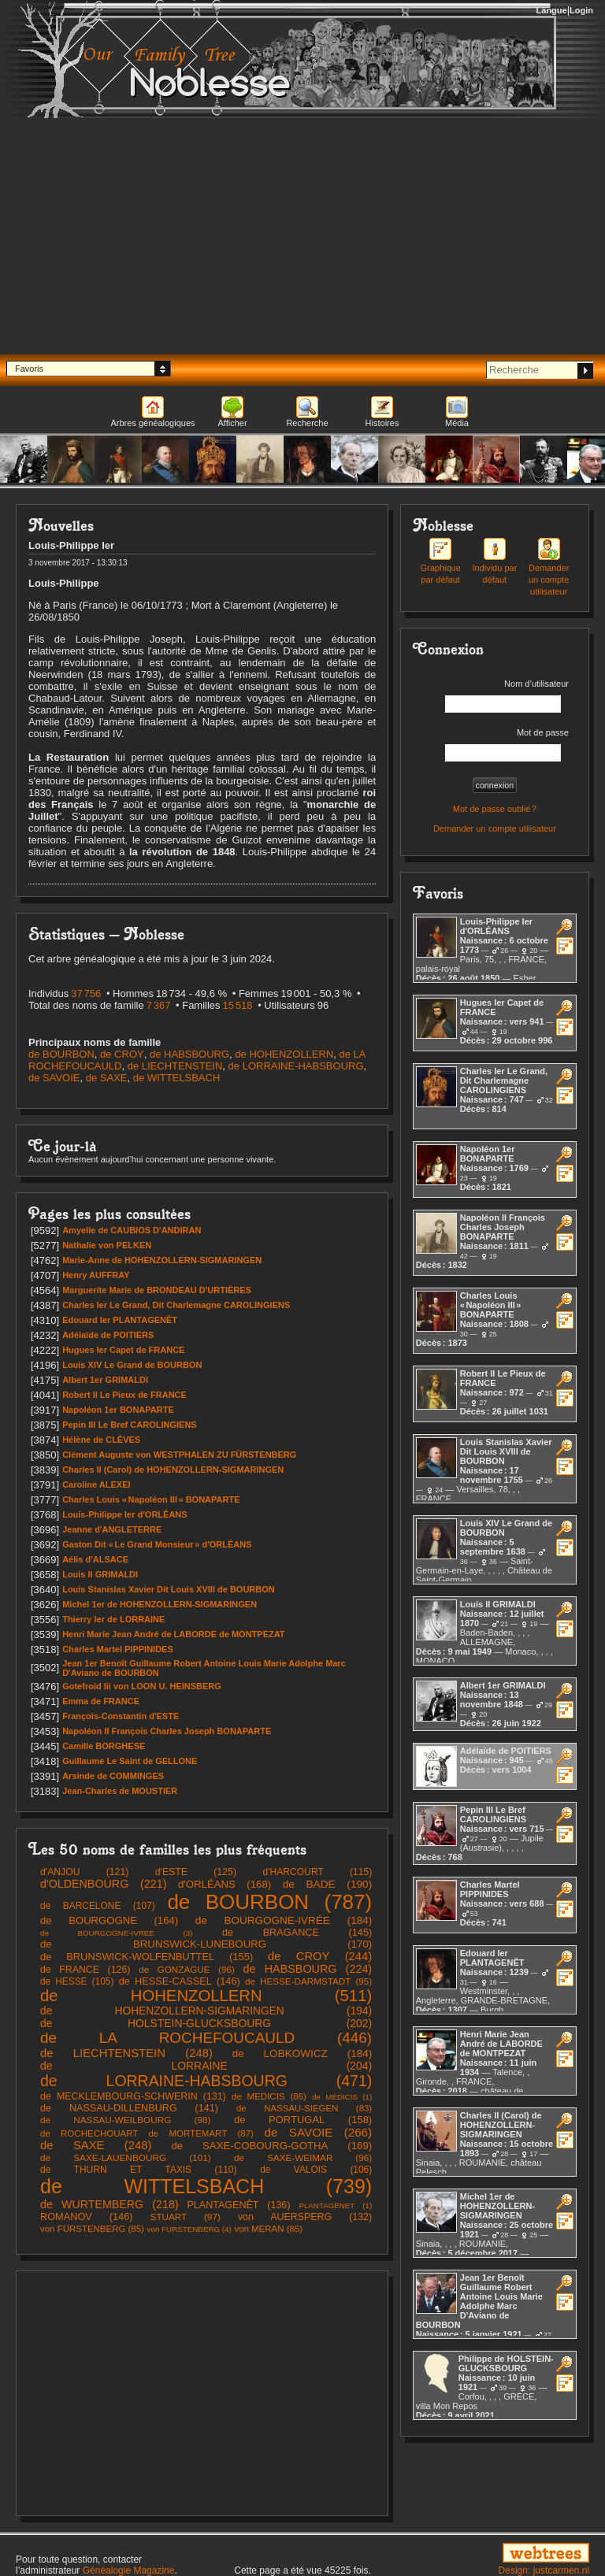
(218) (109, 2204)
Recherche (307, 423)
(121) (84, 1871)
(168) (224, 1884)
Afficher (232, 423)
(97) (185, 2216)
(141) (129, 2108)
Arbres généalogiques (152, 423)
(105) (76, 1981)
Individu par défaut (494, 563)
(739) (206, 2186)
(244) (320, 1956)
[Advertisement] (302, 236)
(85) (92, 2228)
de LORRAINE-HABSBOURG (296, 1066)
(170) (206, 1944)
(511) (206, 1995)
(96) (187, 1969)
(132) (305, 2216)
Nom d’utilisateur (506, 696)
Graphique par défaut (440, 563)
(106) (316, 2169)
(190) (328, 1884)
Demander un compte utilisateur (549, 569)
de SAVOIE (54, 1078)
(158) (303, 2120)
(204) (206, 2065)
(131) (133, 2096)
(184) (283, 1920)
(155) (146, 1957)
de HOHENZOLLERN (284, 1054)
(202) (206, 2023)
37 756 (86, 993)
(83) (304, 2108)
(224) (308, 1969)
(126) (85, 1969)
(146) (179, 1981)
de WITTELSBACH (177, 1078)
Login (581, 10)
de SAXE (107, 1078)
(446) (206, 2037)
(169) (271, 2146)
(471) (206, 2080)
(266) (319, 2132)
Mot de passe (506, 745)
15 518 (238, 1005)
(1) (342, 2096)
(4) (189, 2229)
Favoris (29, 368)
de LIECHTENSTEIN (175, 1066)
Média (457, 423)
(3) (116, 1933)
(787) (269, 1902)
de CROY (122, 1054)
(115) (317, 1871)
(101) (125, 2157)
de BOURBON (61, 1054)
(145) (297, 1932)
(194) (206, 2011)
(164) (109, 1920)
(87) (147, 2133)
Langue (551, 10)
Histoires (382, 423)
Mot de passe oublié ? (494, 809)
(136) (238, 2205)
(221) (103, 1883)
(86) (269, 2096)
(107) (97, 1905)
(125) (195, 1871)
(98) (125, 2120)
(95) (308, 1981)
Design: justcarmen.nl (544, 2570)
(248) (126, 2053)
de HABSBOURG (189, 1054)
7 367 (159, 1005)
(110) (138, 2169)
